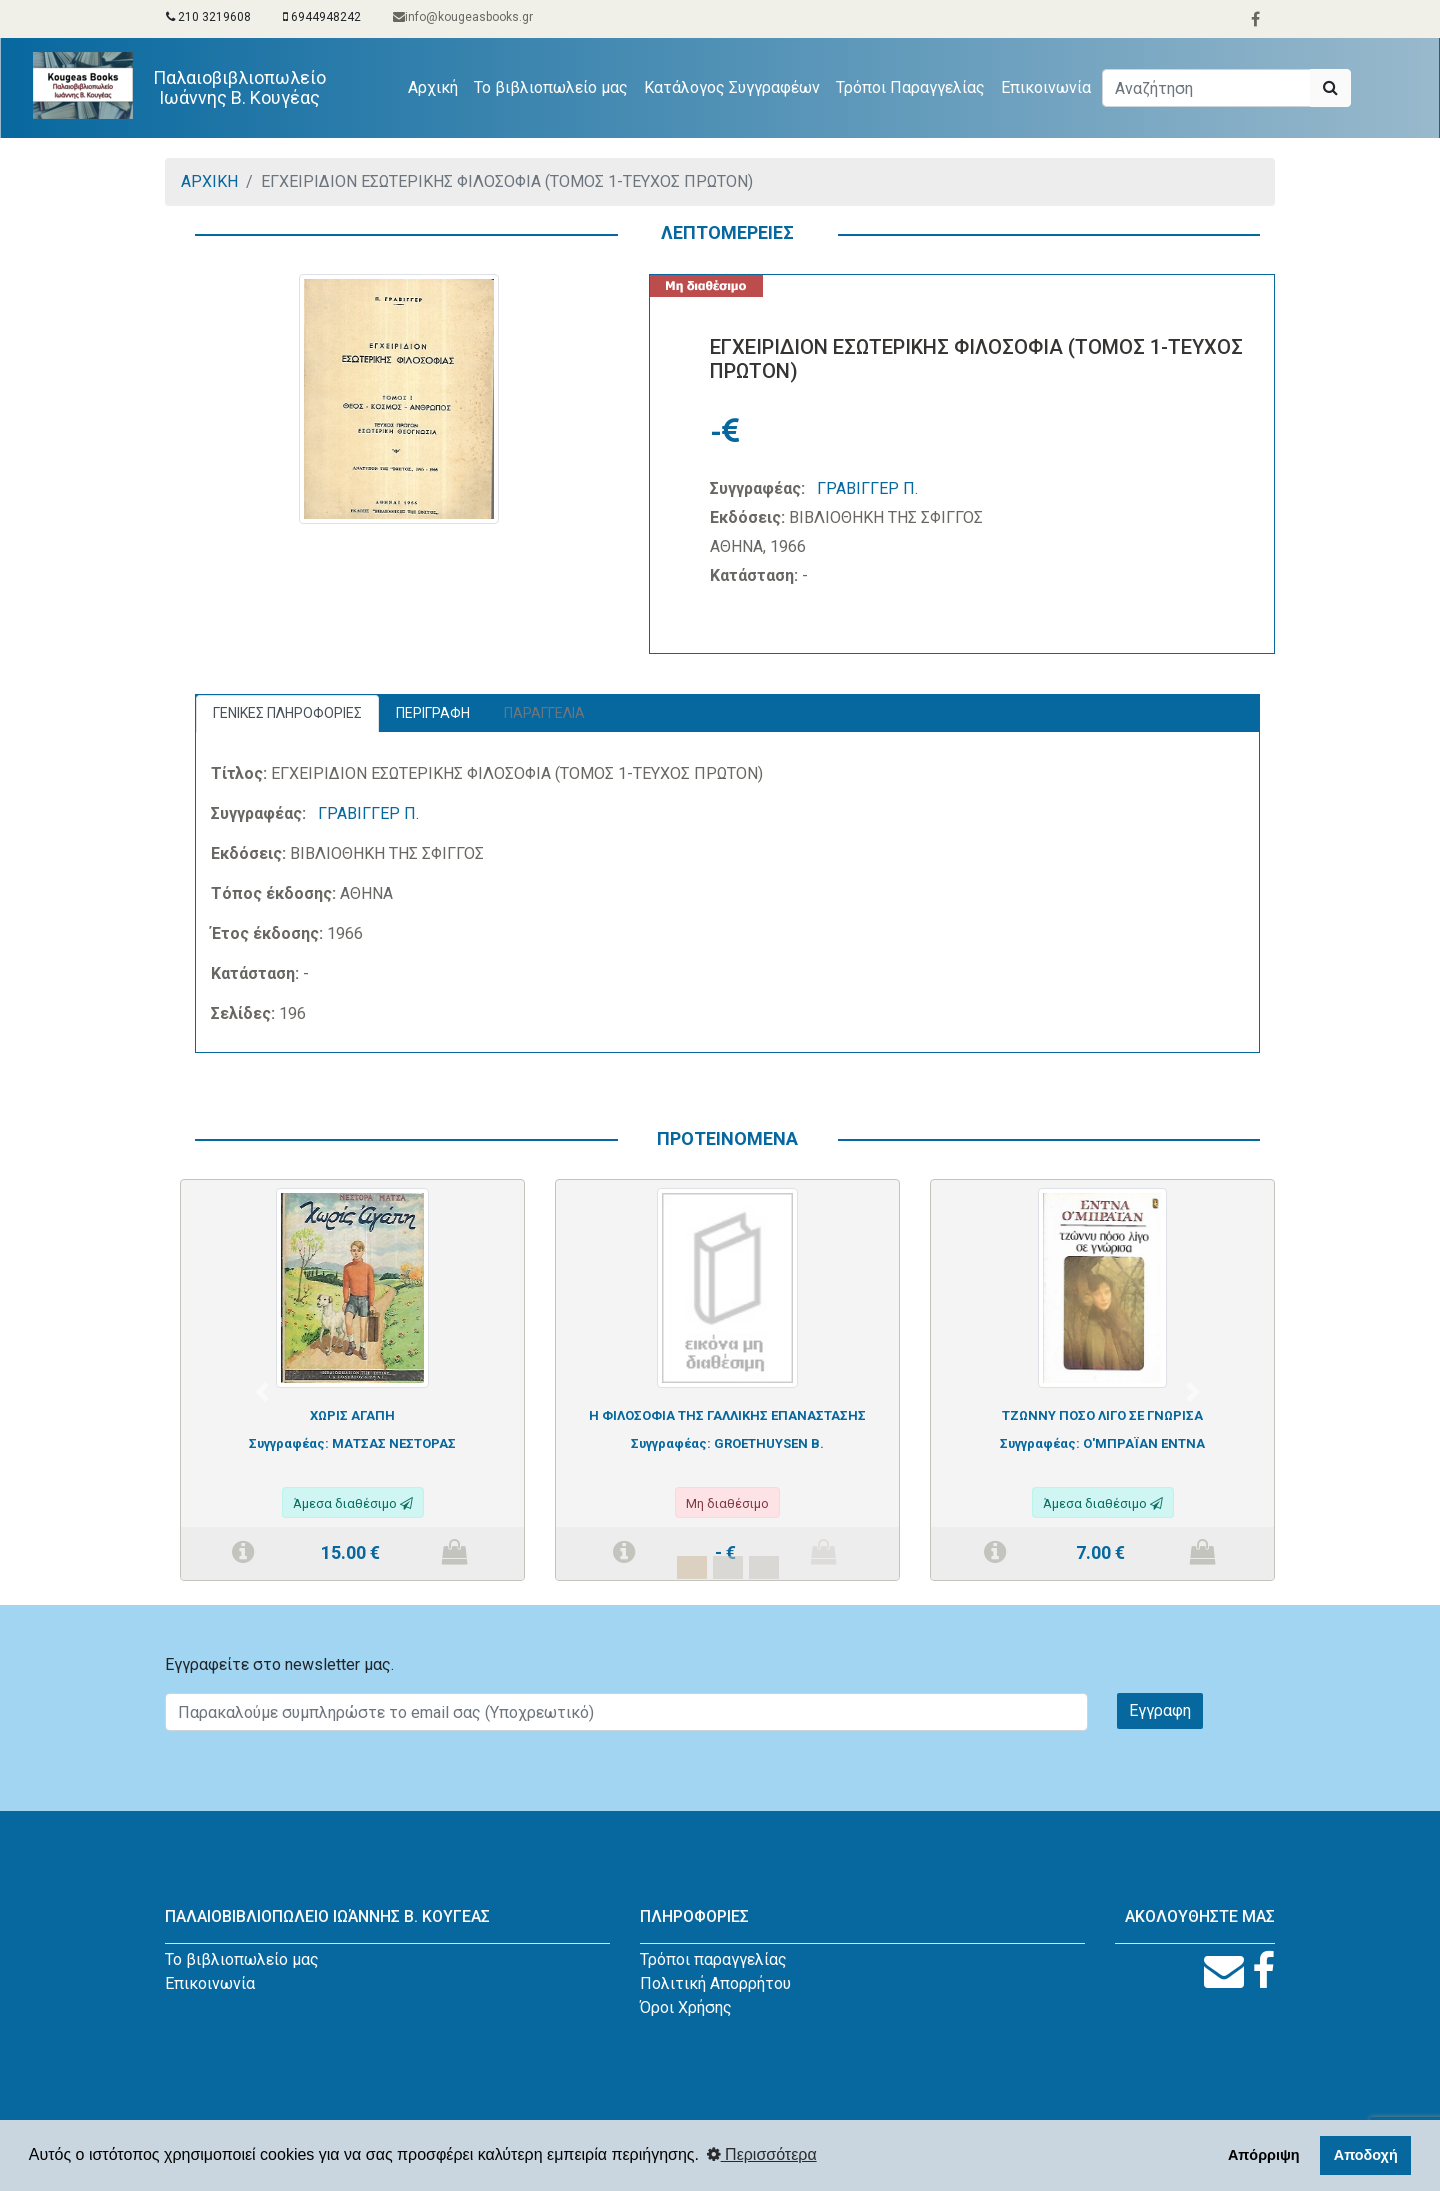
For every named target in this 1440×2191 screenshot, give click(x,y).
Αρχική (437, 86)
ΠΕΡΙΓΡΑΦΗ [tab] (433, 713)
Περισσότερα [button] (762, 2154)
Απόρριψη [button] (1264, 2155)
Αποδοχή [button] (1366, 2155)
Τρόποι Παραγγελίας (910, 87)
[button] (262, 1392)
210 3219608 (208, 17)
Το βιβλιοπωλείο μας (551, 87)
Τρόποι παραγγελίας (713, 1959)
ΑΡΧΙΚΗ (209, 181)
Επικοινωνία (1046, 87)
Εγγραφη (1160, 1710)
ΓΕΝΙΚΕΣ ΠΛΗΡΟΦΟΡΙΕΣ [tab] (287, 713)
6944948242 (322, 17)
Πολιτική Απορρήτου (715, 1983)
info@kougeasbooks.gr (463, 17)
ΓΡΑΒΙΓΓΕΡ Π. (867, 488)
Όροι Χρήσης (686, 2007)
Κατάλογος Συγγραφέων (732, 87)
